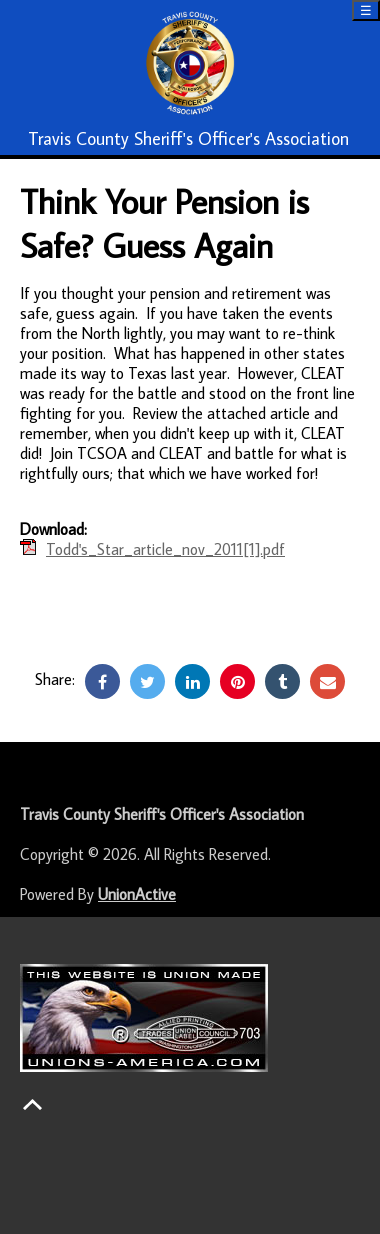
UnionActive (137, 894)
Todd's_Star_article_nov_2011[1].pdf (165, 549)
